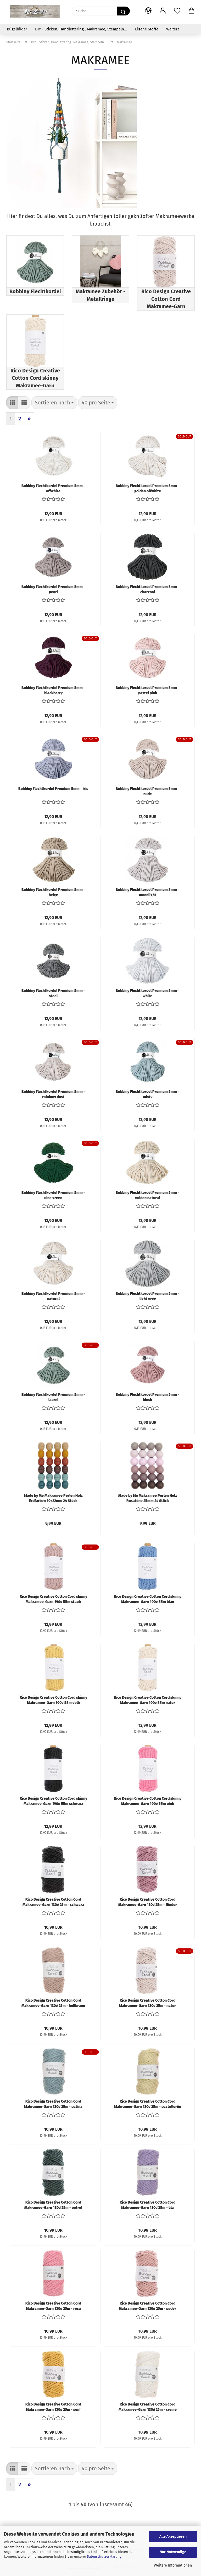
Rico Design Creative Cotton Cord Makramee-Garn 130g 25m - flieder (147, 1901)
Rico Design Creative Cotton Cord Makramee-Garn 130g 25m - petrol (53, 2204)
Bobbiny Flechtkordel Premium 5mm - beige (53, 892)
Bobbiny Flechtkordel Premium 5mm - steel (53, 992)
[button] (148, 11)
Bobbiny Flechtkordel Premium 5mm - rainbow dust (53, 1093)
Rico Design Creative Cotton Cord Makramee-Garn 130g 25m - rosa (53, 2305)
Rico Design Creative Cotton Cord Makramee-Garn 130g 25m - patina (53, 2103)
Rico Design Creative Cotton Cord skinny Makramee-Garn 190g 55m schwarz (53, 1800)
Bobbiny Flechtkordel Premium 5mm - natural (53, 1295)
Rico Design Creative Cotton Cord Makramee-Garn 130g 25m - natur (147, 2002)
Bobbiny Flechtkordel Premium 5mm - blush (147, 1396)
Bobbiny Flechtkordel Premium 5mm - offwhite (53, 488)
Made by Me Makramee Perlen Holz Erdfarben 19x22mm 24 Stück (53, 1497)
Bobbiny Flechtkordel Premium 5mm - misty (147, 1093)
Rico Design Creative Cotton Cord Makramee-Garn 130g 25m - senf (53, 2406)
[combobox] (54, 402)
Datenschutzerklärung (104, 2556)
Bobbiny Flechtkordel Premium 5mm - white (147, 992)
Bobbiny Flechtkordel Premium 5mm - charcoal (147, 589)
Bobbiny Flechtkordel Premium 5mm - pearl (53, 589)
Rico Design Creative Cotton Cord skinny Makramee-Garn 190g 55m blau (147, 1598)
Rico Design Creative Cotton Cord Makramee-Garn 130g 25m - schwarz (53, 1901)
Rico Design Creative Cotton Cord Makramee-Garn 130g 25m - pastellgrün (147, 2103)
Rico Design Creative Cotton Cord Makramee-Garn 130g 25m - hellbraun (53, 2002)
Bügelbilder (17, 29)
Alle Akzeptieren (173, 2536)
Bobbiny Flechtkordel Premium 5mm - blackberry (53, 690)
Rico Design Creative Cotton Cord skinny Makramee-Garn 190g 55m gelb (53, 1699)
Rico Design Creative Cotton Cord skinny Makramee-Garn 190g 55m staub (53, 1598)
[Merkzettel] (177, 11)
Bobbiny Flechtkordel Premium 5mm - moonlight (147, 892)
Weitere (173, 29)
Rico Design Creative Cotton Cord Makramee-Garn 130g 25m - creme (148, 2406)
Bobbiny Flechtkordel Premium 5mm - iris (53, 789)
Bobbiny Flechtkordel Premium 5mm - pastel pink (147, 690)
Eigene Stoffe (146, 29)
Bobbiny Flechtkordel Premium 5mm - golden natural (147, 1194)
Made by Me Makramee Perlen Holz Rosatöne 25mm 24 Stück (147, 1497)
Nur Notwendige (173, 2552)
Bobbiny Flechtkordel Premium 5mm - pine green (53, 1194)
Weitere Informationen (173, 2565)
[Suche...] (123, 11)
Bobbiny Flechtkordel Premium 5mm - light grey (147, 1295)
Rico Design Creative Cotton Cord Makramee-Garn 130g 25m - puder (147, 2305)
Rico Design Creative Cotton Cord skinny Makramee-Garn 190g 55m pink (147, 1800)
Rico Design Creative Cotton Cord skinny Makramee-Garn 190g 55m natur (147, 1699)
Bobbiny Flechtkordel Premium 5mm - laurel (53, 1396)
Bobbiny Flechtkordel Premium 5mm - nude (147, 791)
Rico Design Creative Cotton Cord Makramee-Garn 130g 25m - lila (147, 2204)
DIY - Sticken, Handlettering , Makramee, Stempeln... (81, 29)
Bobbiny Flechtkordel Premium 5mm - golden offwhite (147, 488)
